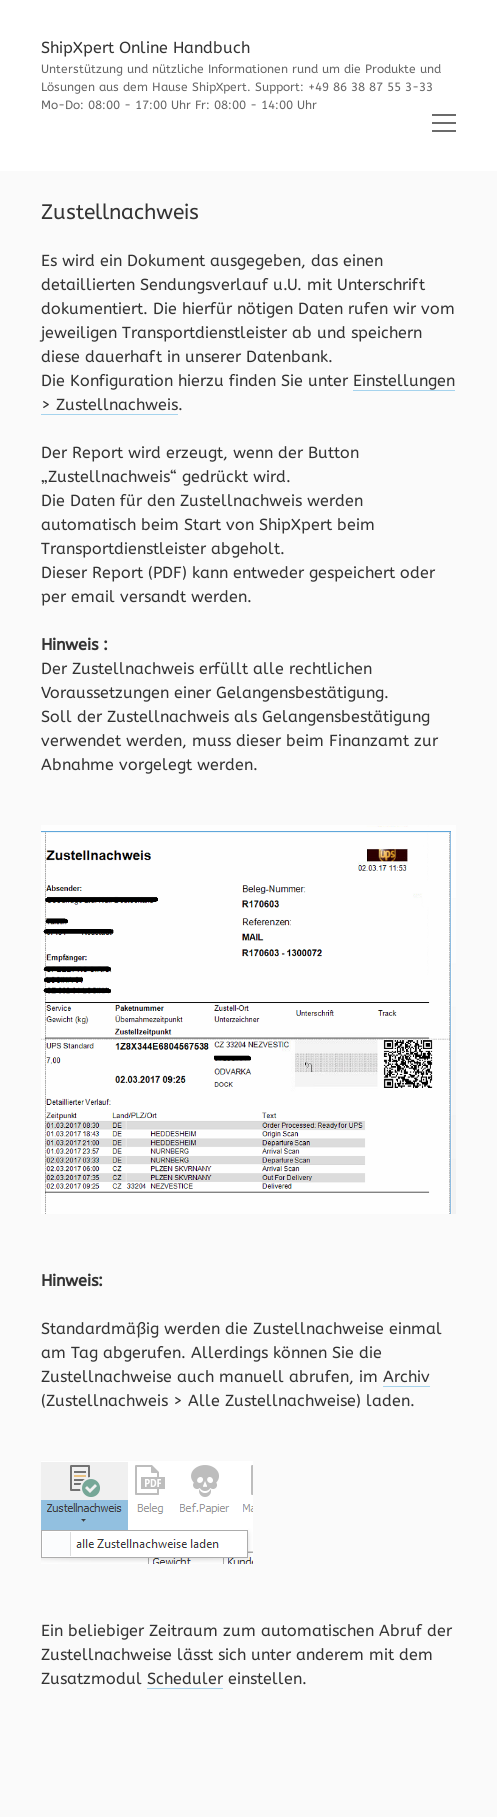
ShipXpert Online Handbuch (145, 47)
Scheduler (185, 1678)
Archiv (406, 1376)
